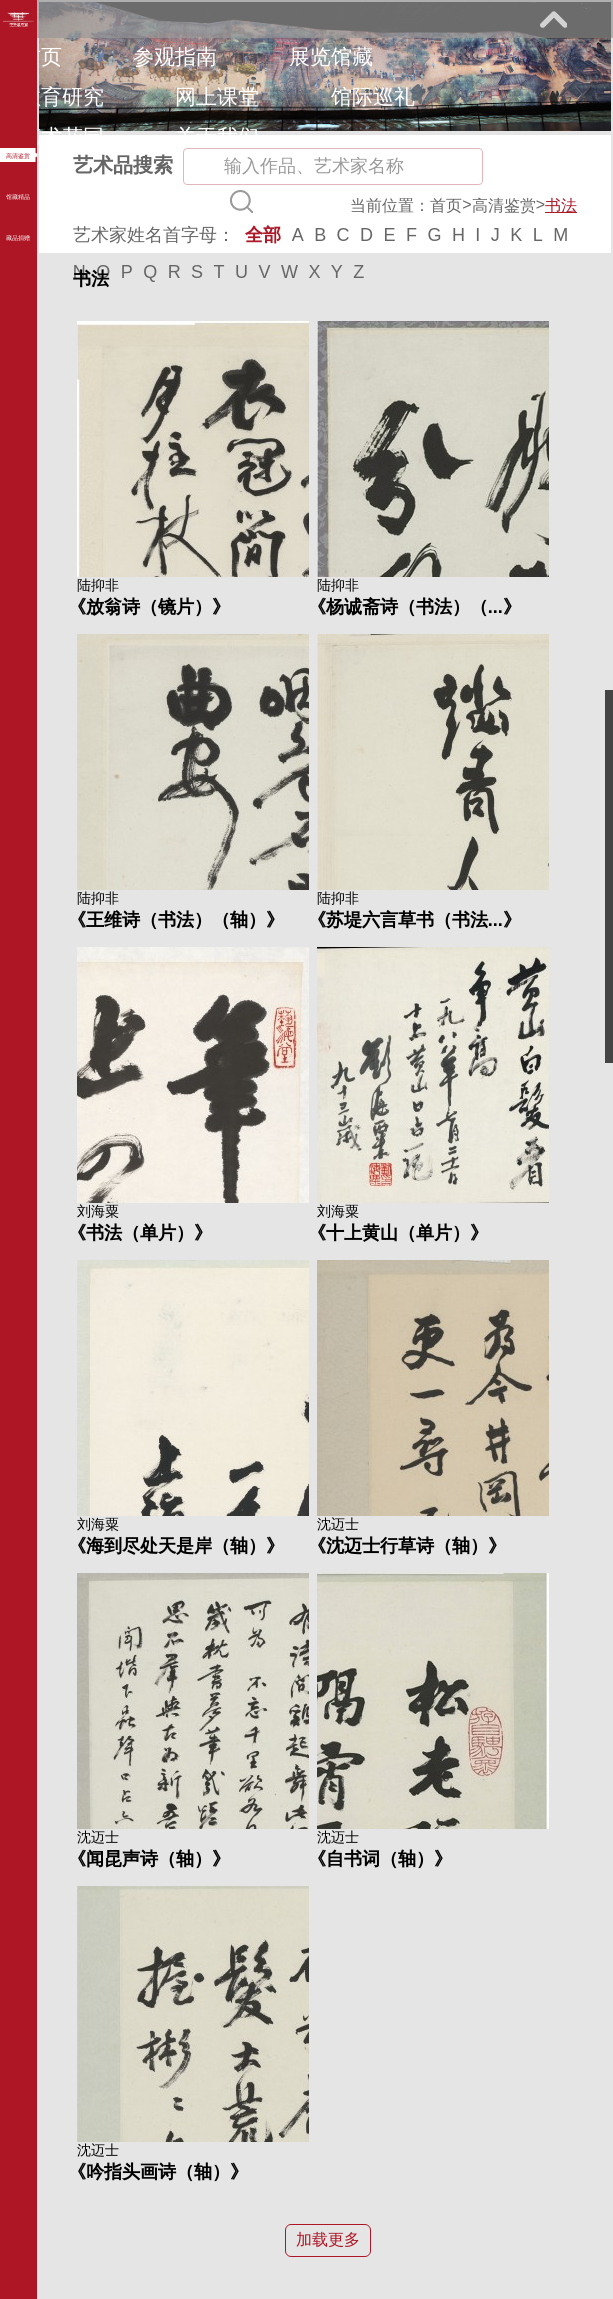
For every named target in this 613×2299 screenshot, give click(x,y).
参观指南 (175, 56)
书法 (561, 205)
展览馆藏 (331, 56)
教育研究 (62, 96)
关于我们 (217, 136)
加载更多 (328, 2239)
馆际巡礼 (373, 96)
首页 (41, 56)
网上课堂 (217, 96)
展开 (553, 19)
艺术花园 (62, 136)
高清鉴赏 (504, 205)
